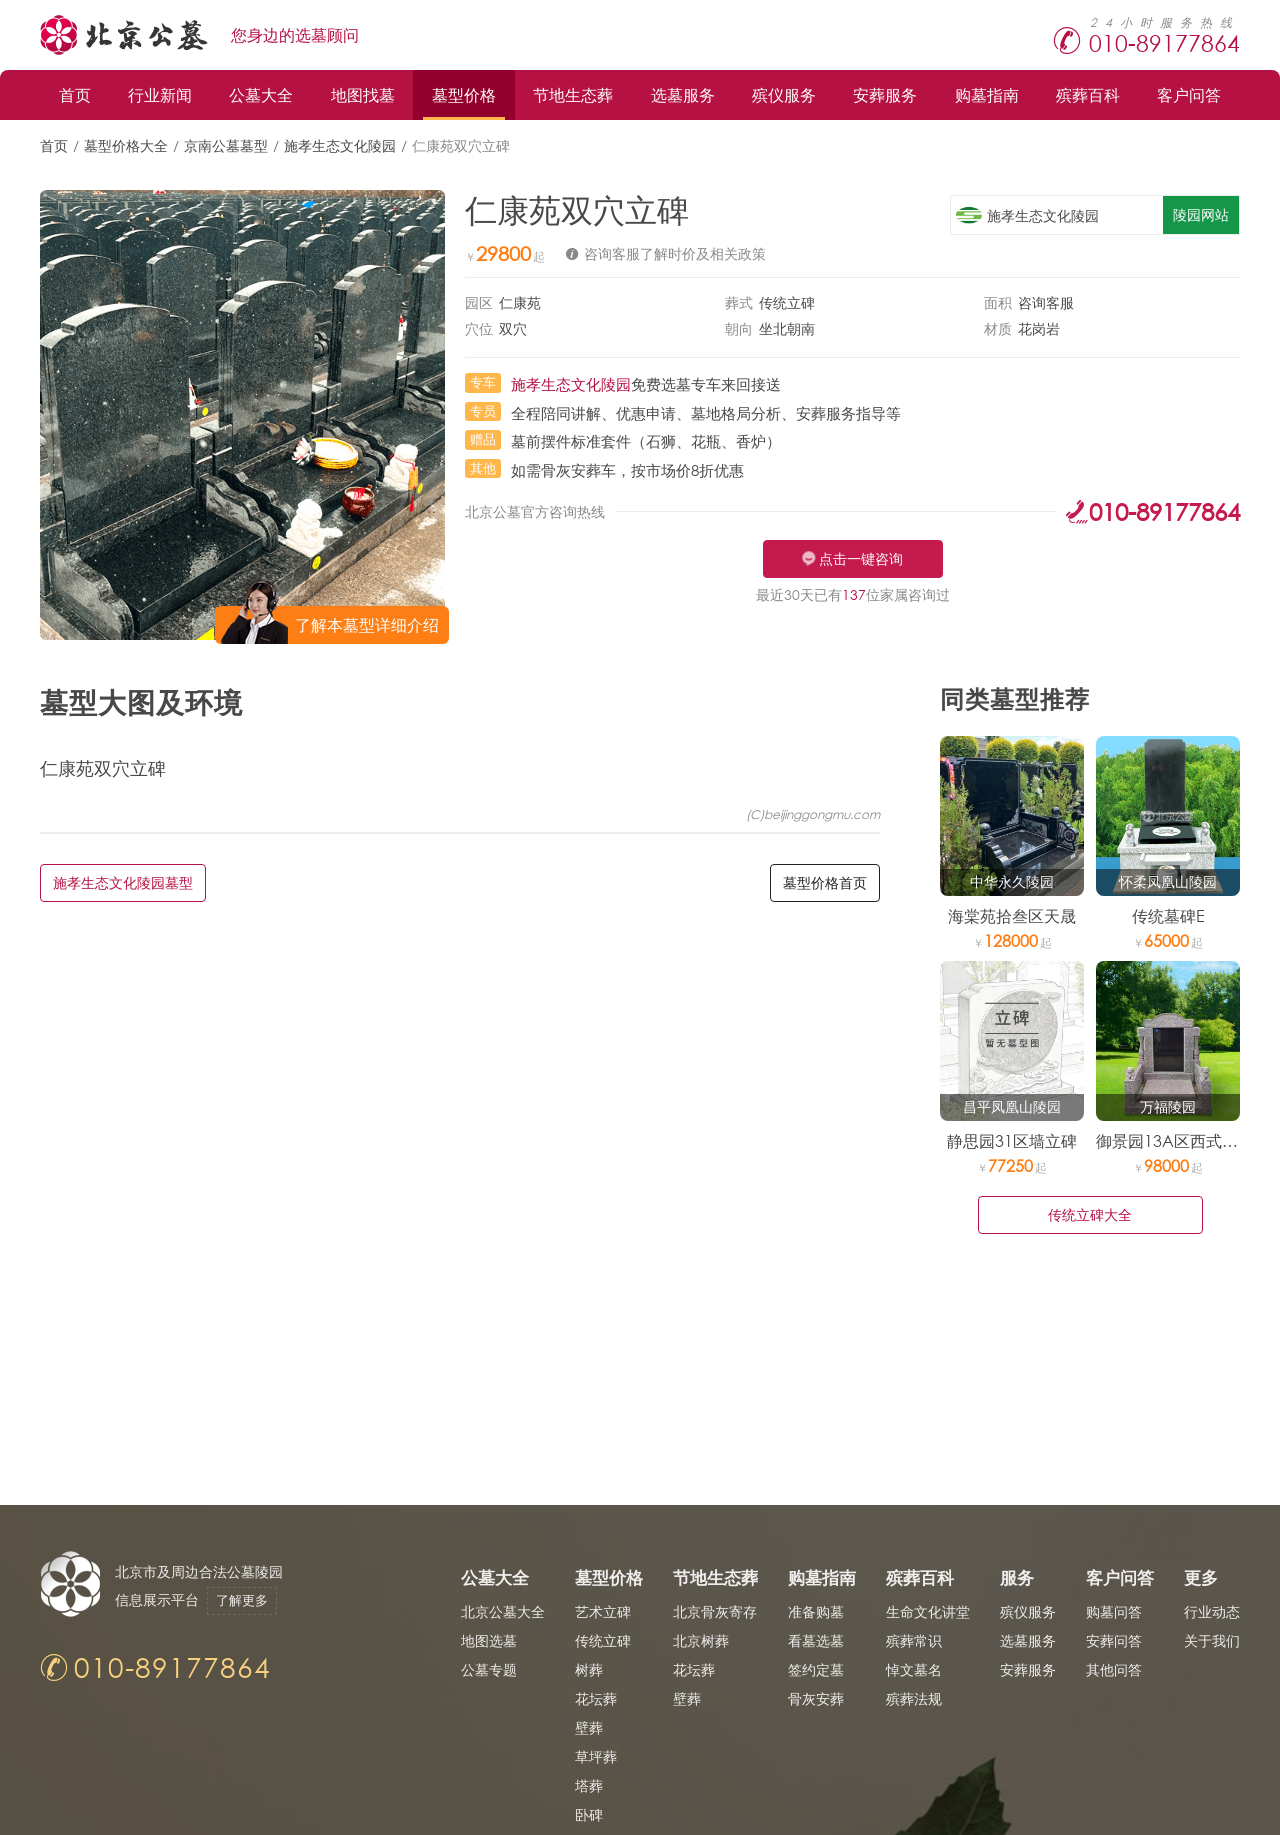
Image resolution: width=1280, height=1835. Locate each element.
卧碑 (589, 1814)
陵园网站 (1201, 214)
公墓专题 (489, 1669)
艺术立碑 (603, 1611)
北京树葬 (701, 1640)
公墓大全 (261, 94)
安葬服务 (885, 94)
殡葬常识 (914, 1640)
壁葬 (589, 1727)
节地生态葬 (573, 94)
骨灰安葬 (816, 1698)
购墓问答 (1114, 1611)
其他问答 (1114, 1669)
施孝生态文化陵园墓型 (123, 882)
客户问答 (1189, 94)
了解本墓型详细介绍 (367, 624)
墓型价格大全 (126, 145)
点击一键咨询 (861, 558)
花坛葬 (596, 1698)
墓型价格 (464, 94)
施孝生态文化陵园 (340, 145)
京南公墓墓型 (226, 145)
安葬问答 (1114, 1640)
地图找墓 (363, 94)
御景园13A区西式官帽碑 (1183, 1140)
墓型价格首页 (825, 882)
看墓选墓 (816, 1640)
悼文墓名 (914, 1669)
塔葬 (589, 1785)
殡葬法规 (914, 1698)
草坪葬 (596, 1756)
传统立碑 (603, 1640)
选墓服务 (683, 94)
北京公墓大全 (503, 1611)
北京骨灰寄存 (715, 1611)
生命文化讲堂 (928, 1611)
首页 (75, 94)
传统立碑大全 (1090, 1214)
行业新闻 (160, 94)
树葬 (589, 1669)
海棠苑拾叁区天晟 (1012, 915)
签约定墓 (816, 1669)
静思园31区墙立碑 (1012, 1140)
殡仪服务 (784, 94)
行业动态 (1212, 1611)
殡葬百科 (1088, 94)
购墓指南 (987, 94)
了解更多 (242, 1600)
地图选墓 (489, 1640)
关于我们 (1212, 1640)
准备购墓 (816, 1611)
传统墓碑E (1168, 915)
